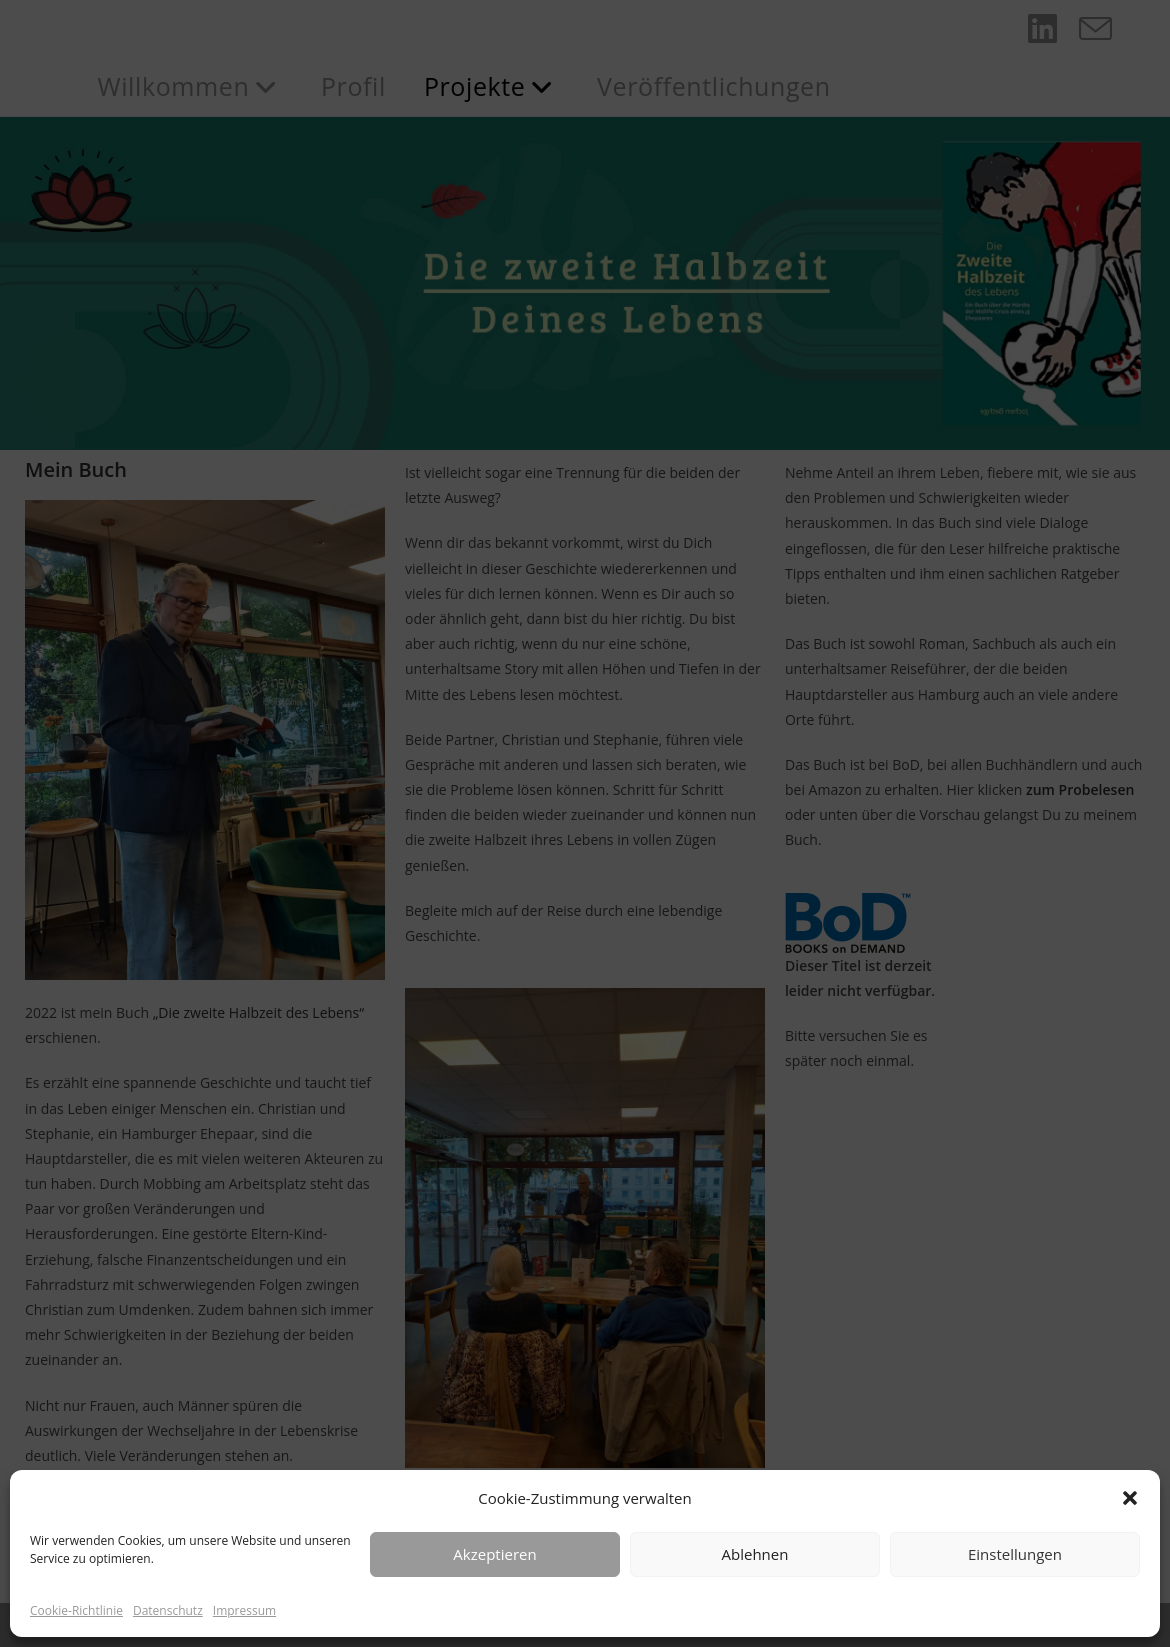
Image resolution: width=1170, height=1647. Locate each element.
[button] (1130, 1498)
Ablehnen (755, 1554)
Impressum (244, 1610)
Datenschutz (168, 1610)
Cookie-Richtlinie (76, 1610)
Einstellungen (1015, 1554)
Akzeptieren (494, 1554)
